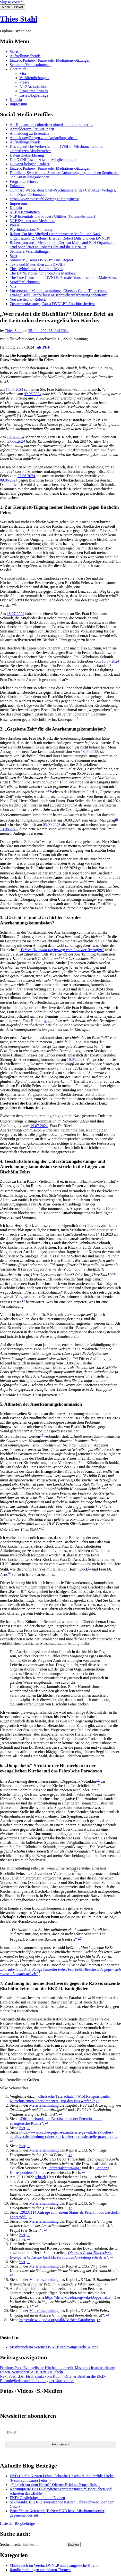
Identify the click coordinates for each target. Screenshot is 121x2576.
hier (22, 2128)
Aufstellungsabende (25, 56)
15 (41, 1435)
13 (76, 1357)
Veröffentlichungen (34, 78)
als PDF (43, 347)
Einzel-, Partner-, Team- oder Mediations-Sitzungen (50, 60)
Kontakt (16, 100)
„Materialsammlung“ (64, 2168)
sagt (47, 1021)
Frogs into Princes (33, 91)
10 (27, 1190)
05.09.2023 (51, 825)
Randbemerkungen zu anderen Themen (40, 2570)
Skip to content (12, 2)
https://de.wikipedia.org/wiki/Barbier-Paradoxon (57, 2320)
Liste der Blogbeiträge (17, 2523)
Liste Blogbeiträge (33, 95)
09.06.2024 (32, 394)
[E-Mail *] (60, 2432)
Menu (6, 7)
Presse (24, 82)
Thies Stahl (18, 19)
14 (61, 1393)
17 (89, 1568)
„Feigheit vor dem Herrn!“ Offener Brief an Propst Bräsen (55, 2485)
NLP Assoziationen (34, 86)
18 (9, 1573)
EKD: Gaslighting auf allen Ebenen (37, 2498)
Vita (22, 73)
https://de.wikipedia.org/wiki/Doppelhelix (77, 2297)
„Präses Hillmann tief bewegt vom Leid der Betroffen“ (61, 950)
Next (53, 2378)
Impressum (18, 104)
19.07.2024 (15, 437)
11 (115, 1273)
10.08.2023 (76, 1059)
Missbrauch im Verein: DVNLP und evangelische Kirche (54, 2347)
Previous (57, 2370)
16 (42, 1528)
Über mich (18, 69)
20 (75, 1872)
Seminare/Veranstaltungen (30, 65)
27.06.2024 (16, 441)
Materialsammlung (44, 2105)
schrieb (40, 2177)
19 (97, 1780)
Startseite (17, 52)
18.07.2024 (15, 614)
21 (79, 1938)
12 (23, 1301)
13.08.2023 (89, 751)
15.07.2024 (14, 389)
